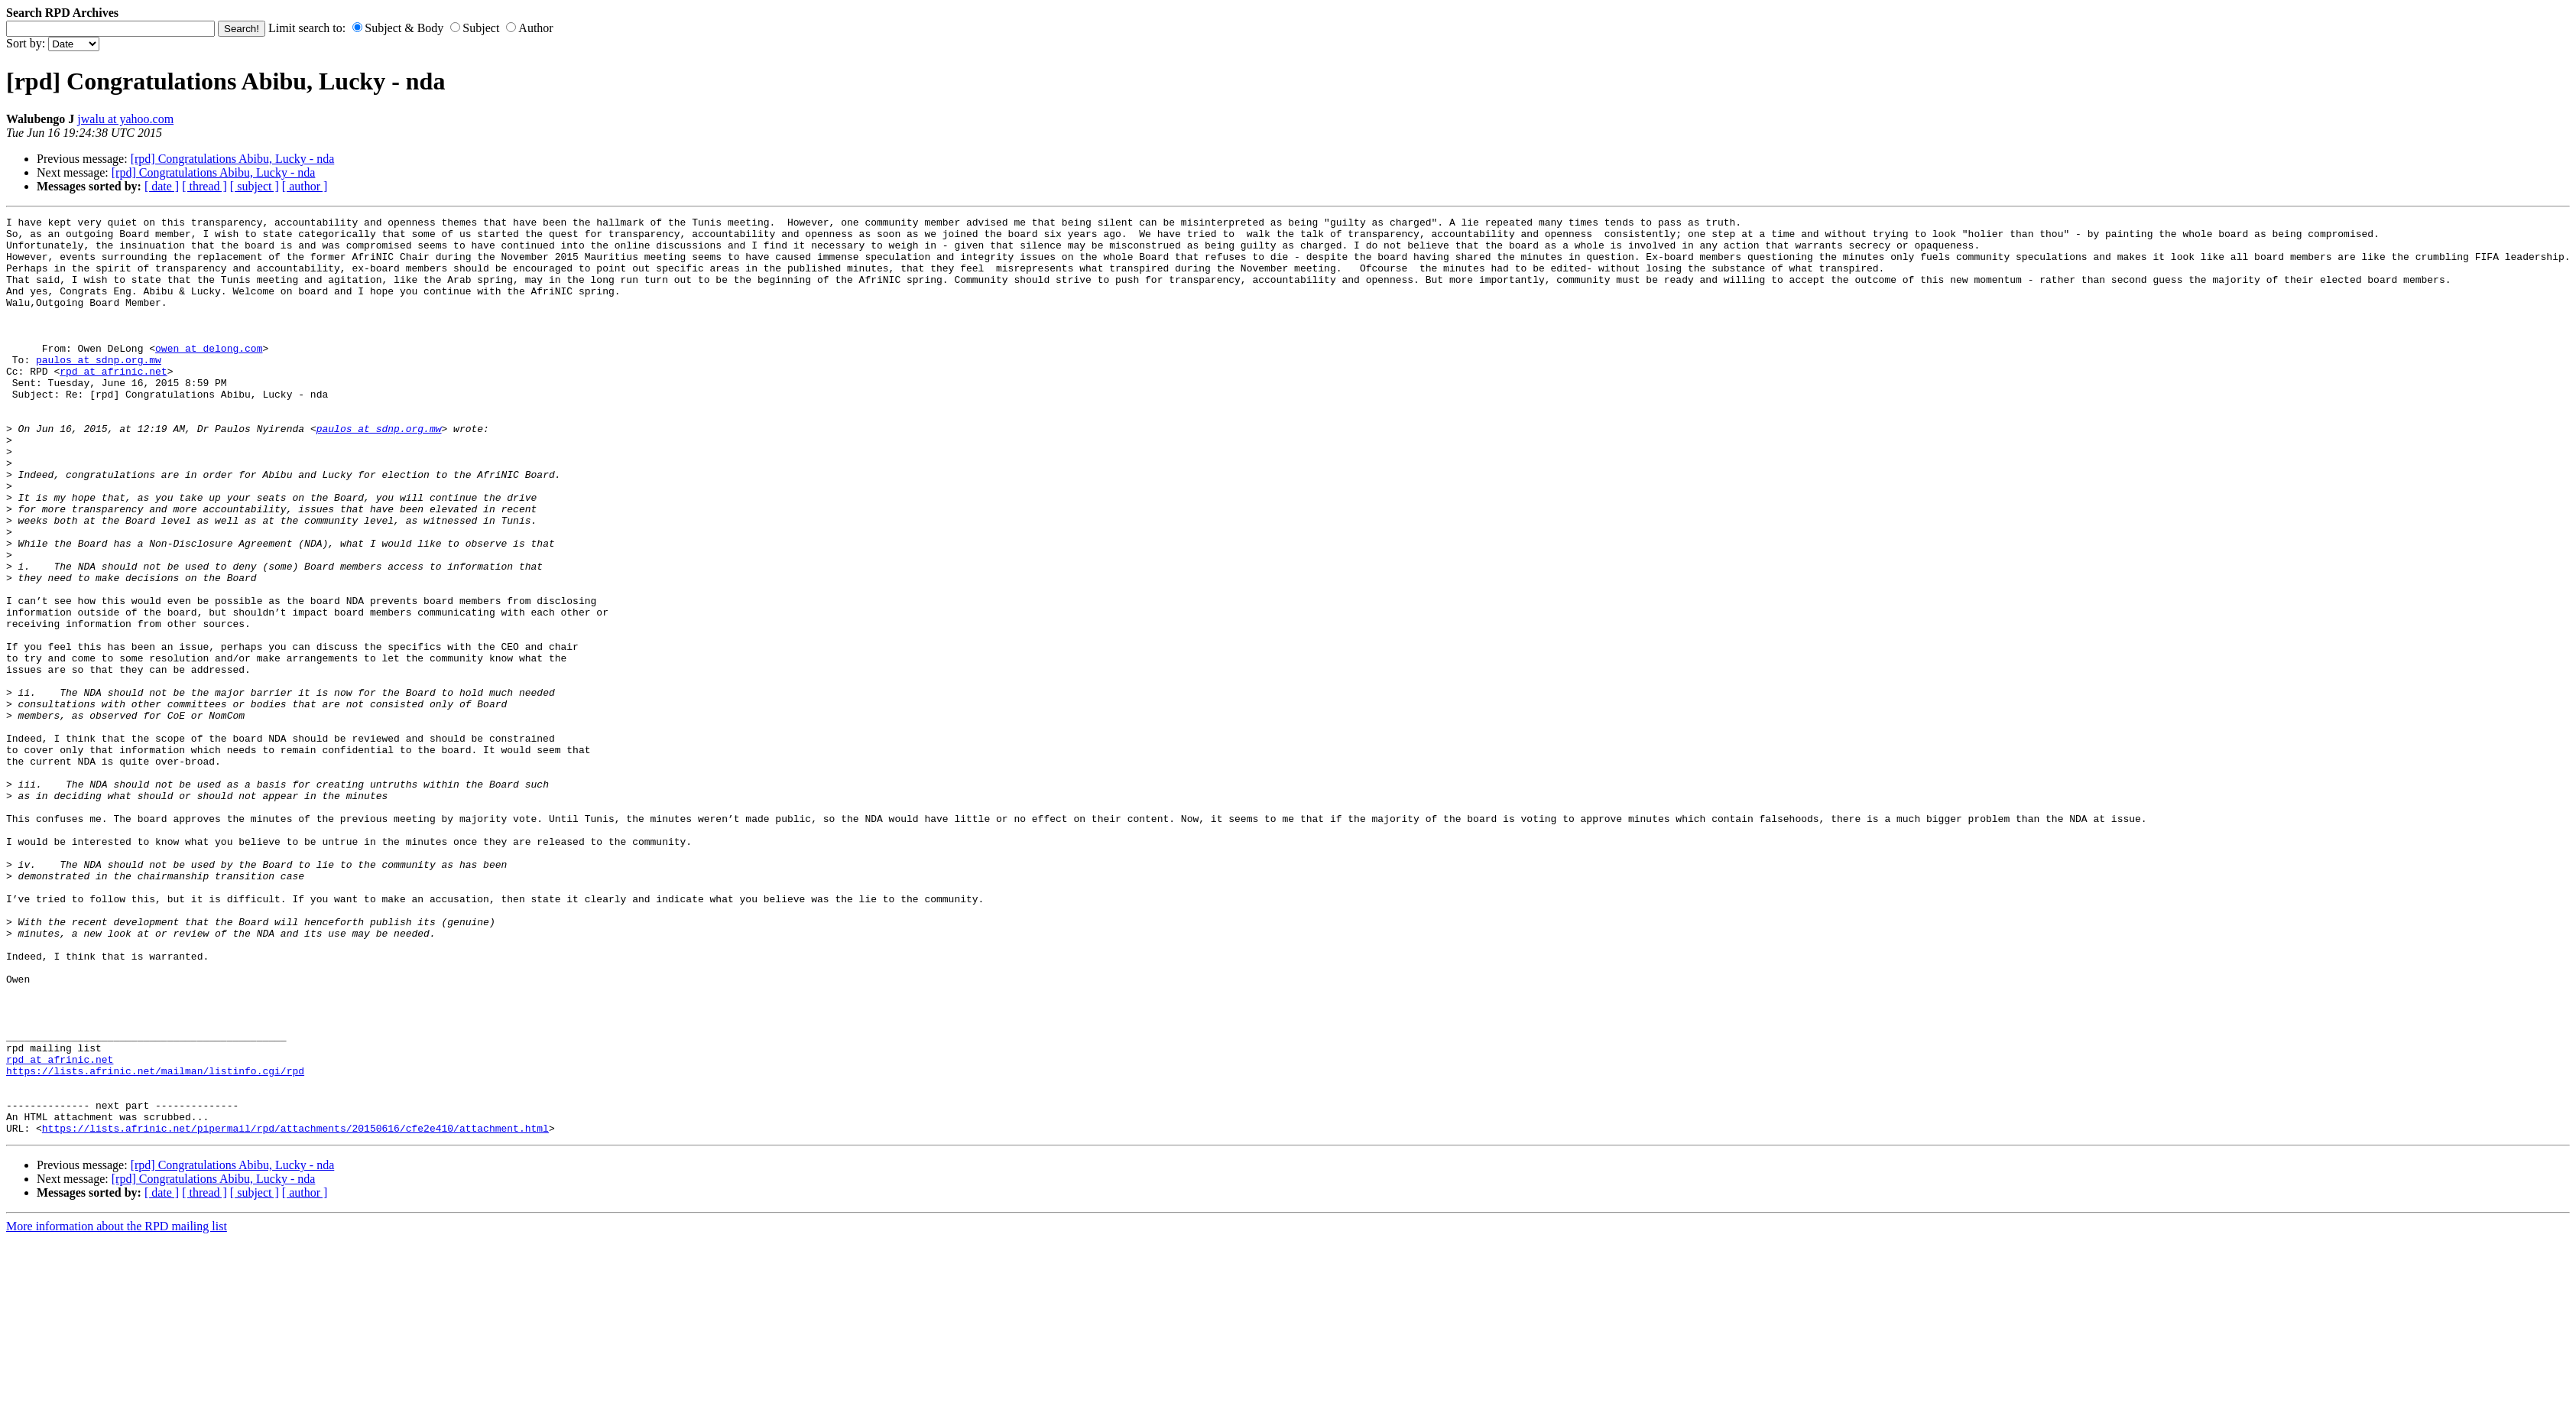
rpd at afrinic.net (113, 403)
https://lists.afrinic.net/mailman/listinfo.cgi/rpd (155, 1242)
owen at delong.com (208, 375)
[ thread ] (204, 186)
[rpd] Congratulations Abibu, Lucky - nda (233, 158)
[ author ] (305, 186)
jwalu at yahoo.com (125, 118)
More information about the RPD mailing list (116, 1409)
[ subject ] (254, 186)
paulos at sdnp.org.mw (98, 389)
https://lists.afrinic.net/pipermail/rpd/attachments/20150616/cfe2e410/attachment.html (295, 1311)
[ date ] (161, 186)
